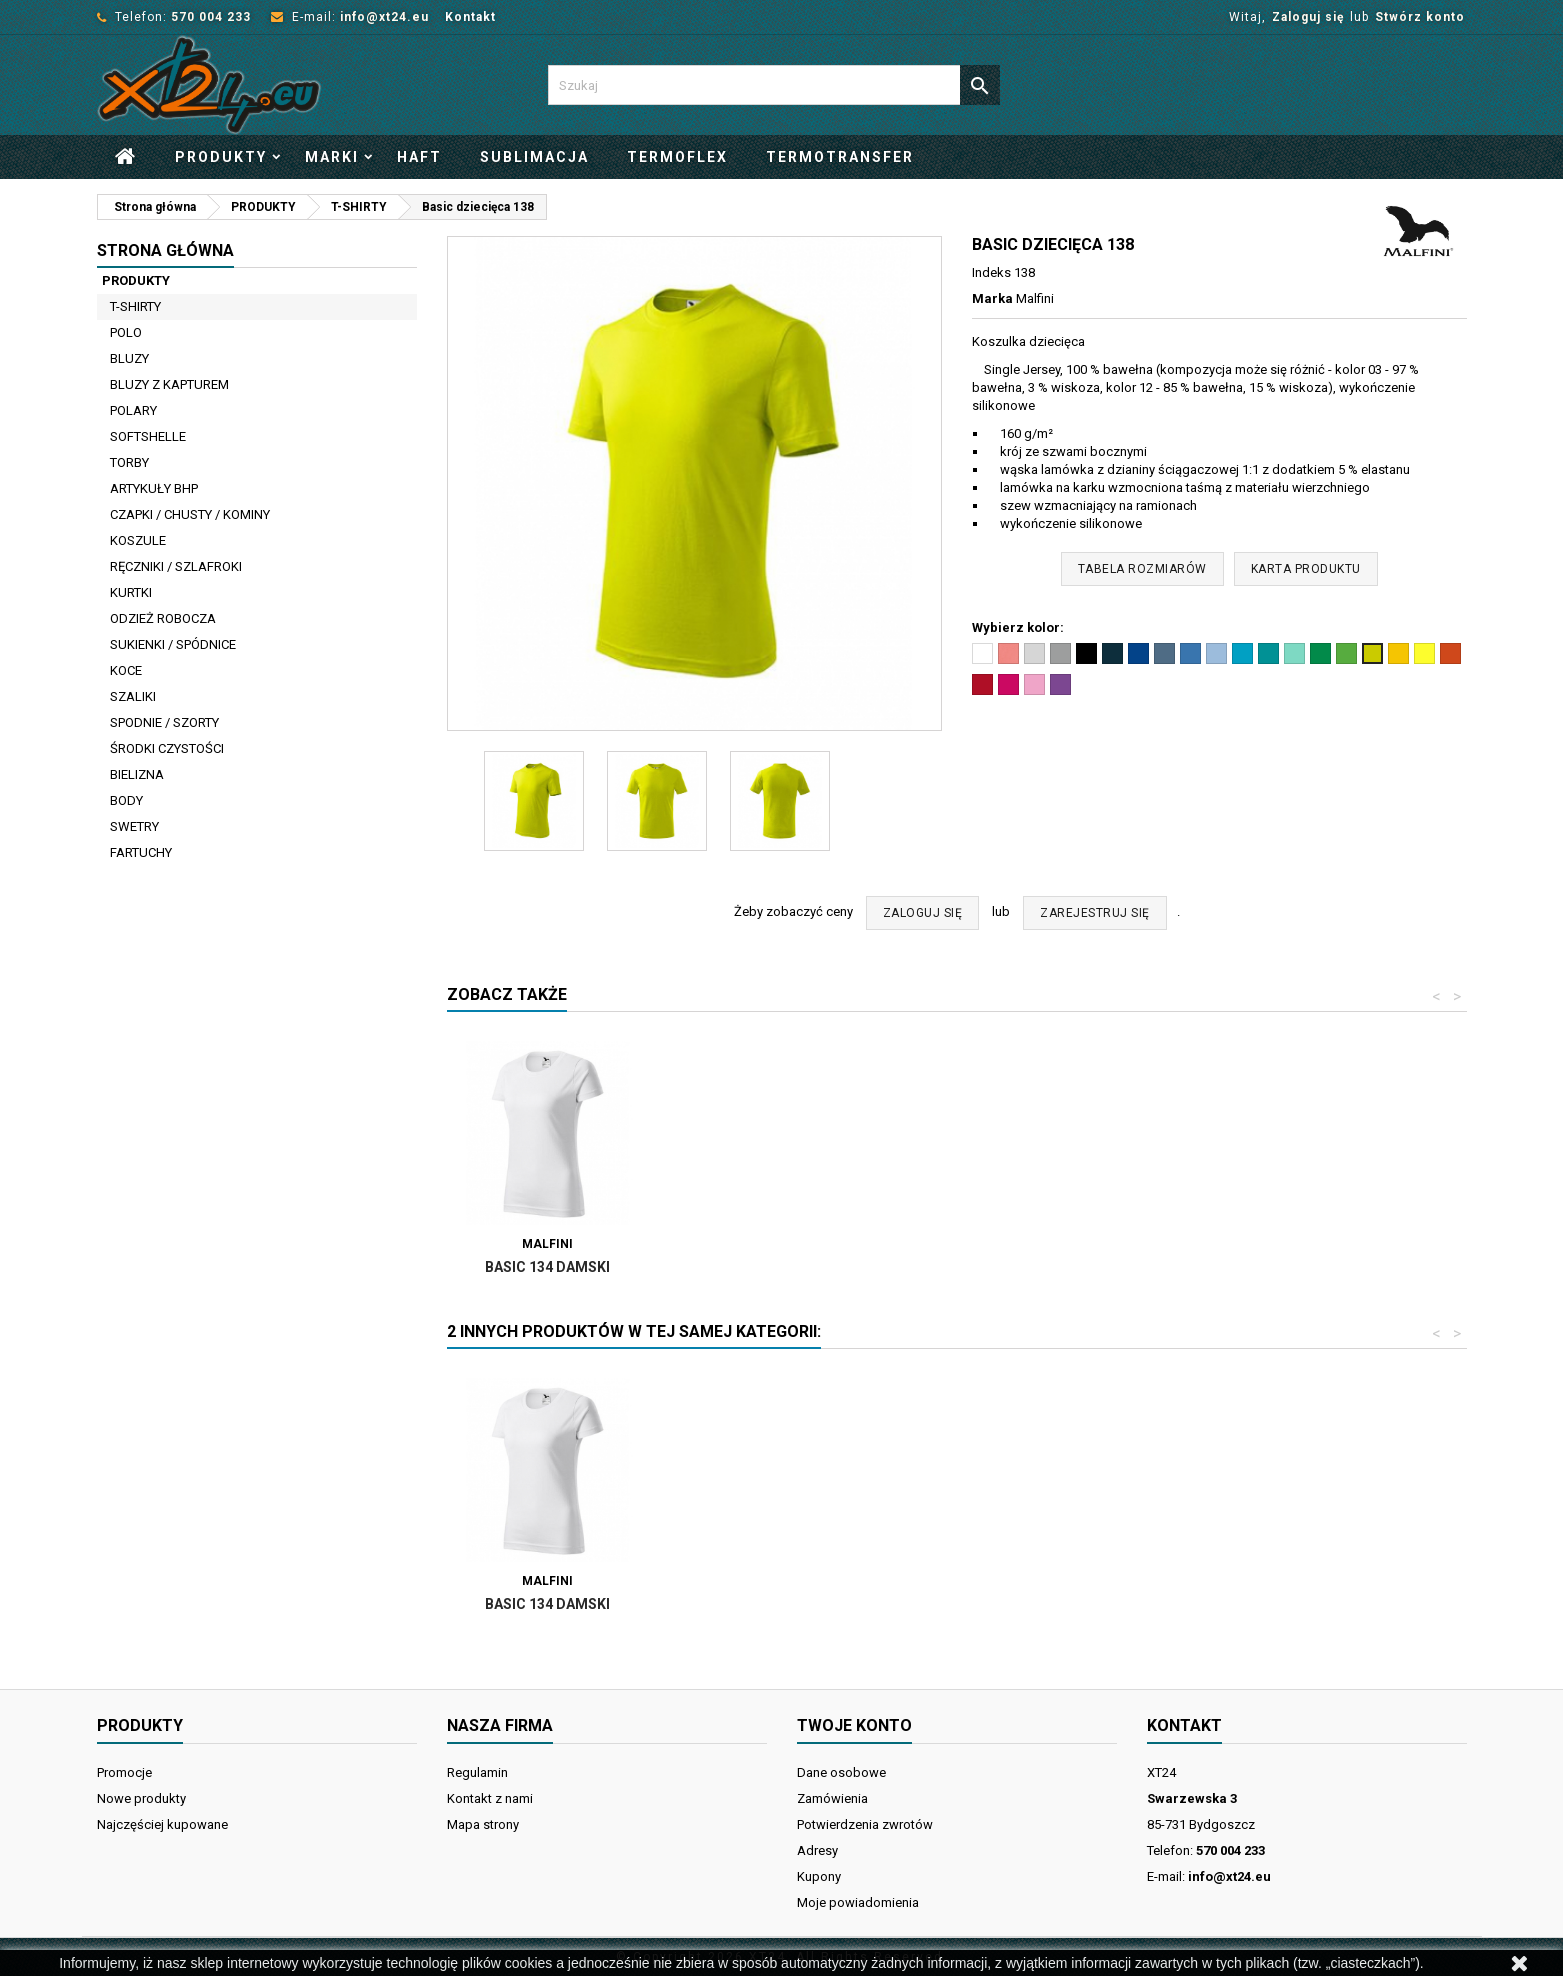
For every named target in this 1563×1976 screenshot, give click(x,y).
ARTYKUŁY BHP (154, 488)
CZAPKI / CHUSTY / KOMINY (190, 514)
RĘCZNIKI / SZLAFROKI (176, 566)
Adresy (817, 1850)
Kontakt (470, 17)
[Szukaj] (774, 85)
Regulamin (477, 1772)
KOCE (126, 670)
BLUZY (129, 358)
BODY (126, 800)
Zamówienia (832, 1798)
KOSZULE (138, 540)
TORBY (129, 462)
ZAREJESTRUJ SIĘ (1095, 913)
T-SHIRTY (135, 306)
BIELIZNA (137, 774)
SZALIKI (133, 696)
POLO (126, 332)
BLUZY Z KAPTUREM (169, 384)
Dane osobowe (841, 1772)
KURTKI (131, 592)
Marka (992, 298)
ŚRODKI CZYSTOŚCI (167, 748)
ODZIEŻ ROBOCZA (163, 618)
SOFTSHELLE (148, 436)
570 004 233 (211, 17)
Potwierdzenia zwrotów (865, 1824)
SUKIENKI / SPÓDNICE (173, 644)
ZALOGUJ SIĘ (923, 913)
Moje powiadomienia (858, 1902)
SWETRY (134, 826)
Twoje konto (854, 1725)
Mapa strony (483, 1824)
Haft (419, 157)
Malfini (1035, 298)
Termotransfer (840, 157)
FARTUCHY (141, 852)
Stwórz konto (1420, 17)
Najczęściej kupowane (162, 1824)
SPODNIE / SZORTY (164, 722)
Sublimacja (534, 157)
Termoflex (677, 157)
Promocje (124, 1772)
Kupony (819, 1876)
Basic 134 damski (769, 1267)
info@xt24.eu (384, 17)
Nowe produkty (141, 1798)
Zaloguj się (1308, 17)
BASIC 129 (548, 1267)
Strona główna (165, 250)
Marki (332, 157)
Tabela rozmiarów (1142, 569)
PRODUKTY (221, 157)
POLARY (133, 410)
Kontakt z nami (490, 1798)
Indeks (991, 272)
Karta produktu (1306, 569)
